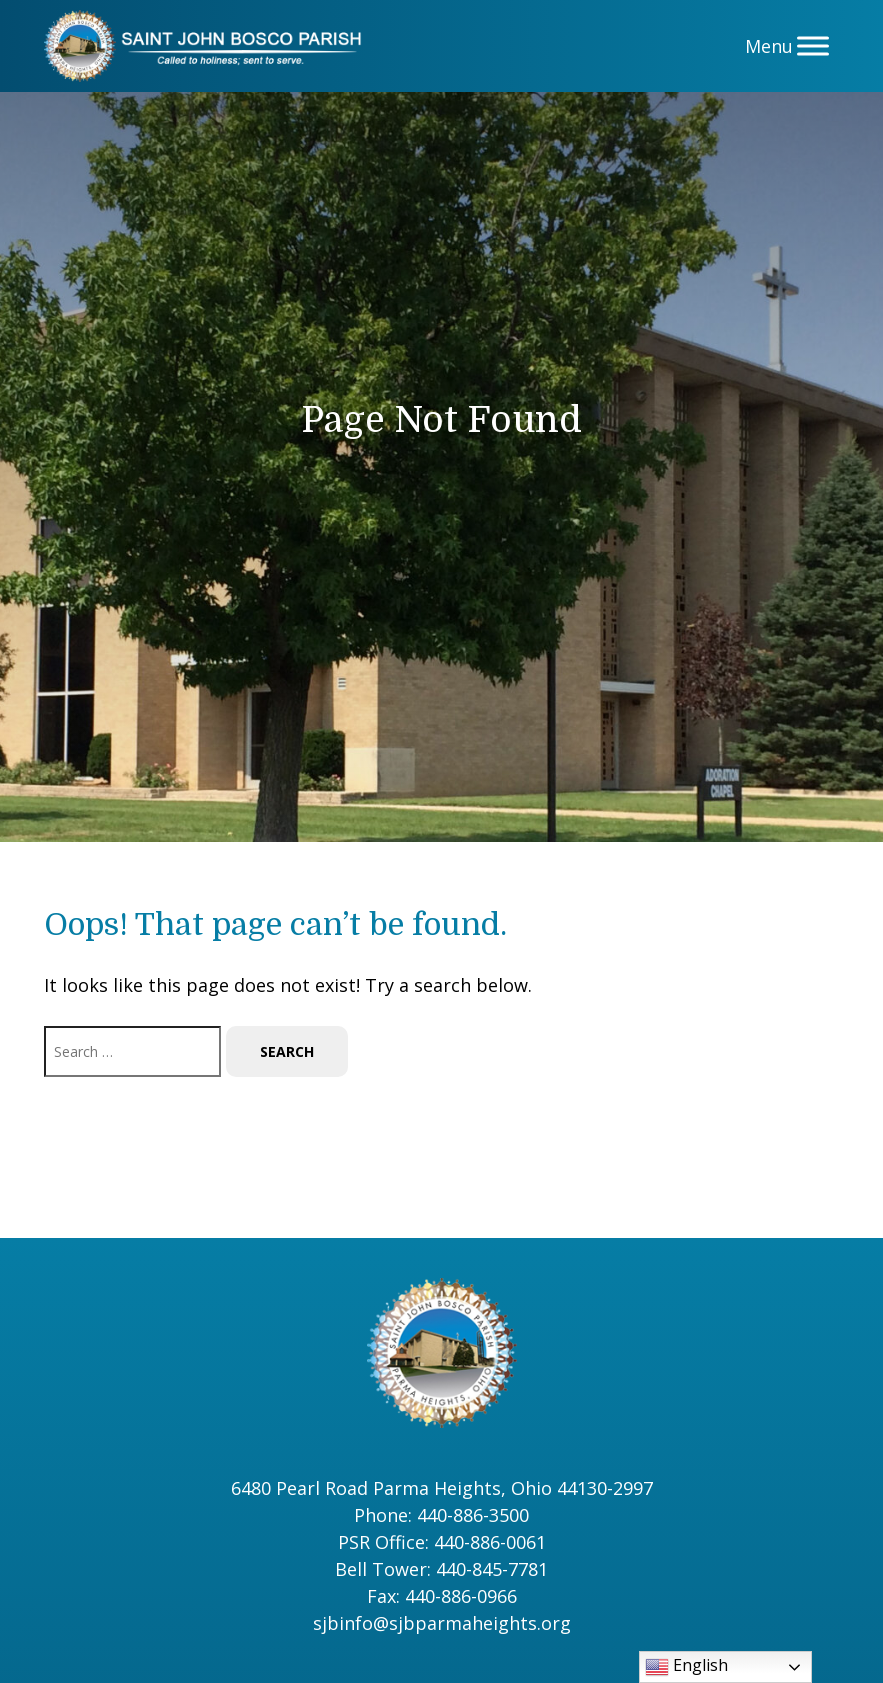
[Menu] (813, 45)
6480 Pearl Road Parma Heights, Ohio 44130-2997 (442, 1488)
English (686, 1666)
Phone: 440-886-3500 (441, 1515)
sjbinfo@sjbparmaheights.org (442, 1623)
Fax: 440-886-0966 (442, 1596)
